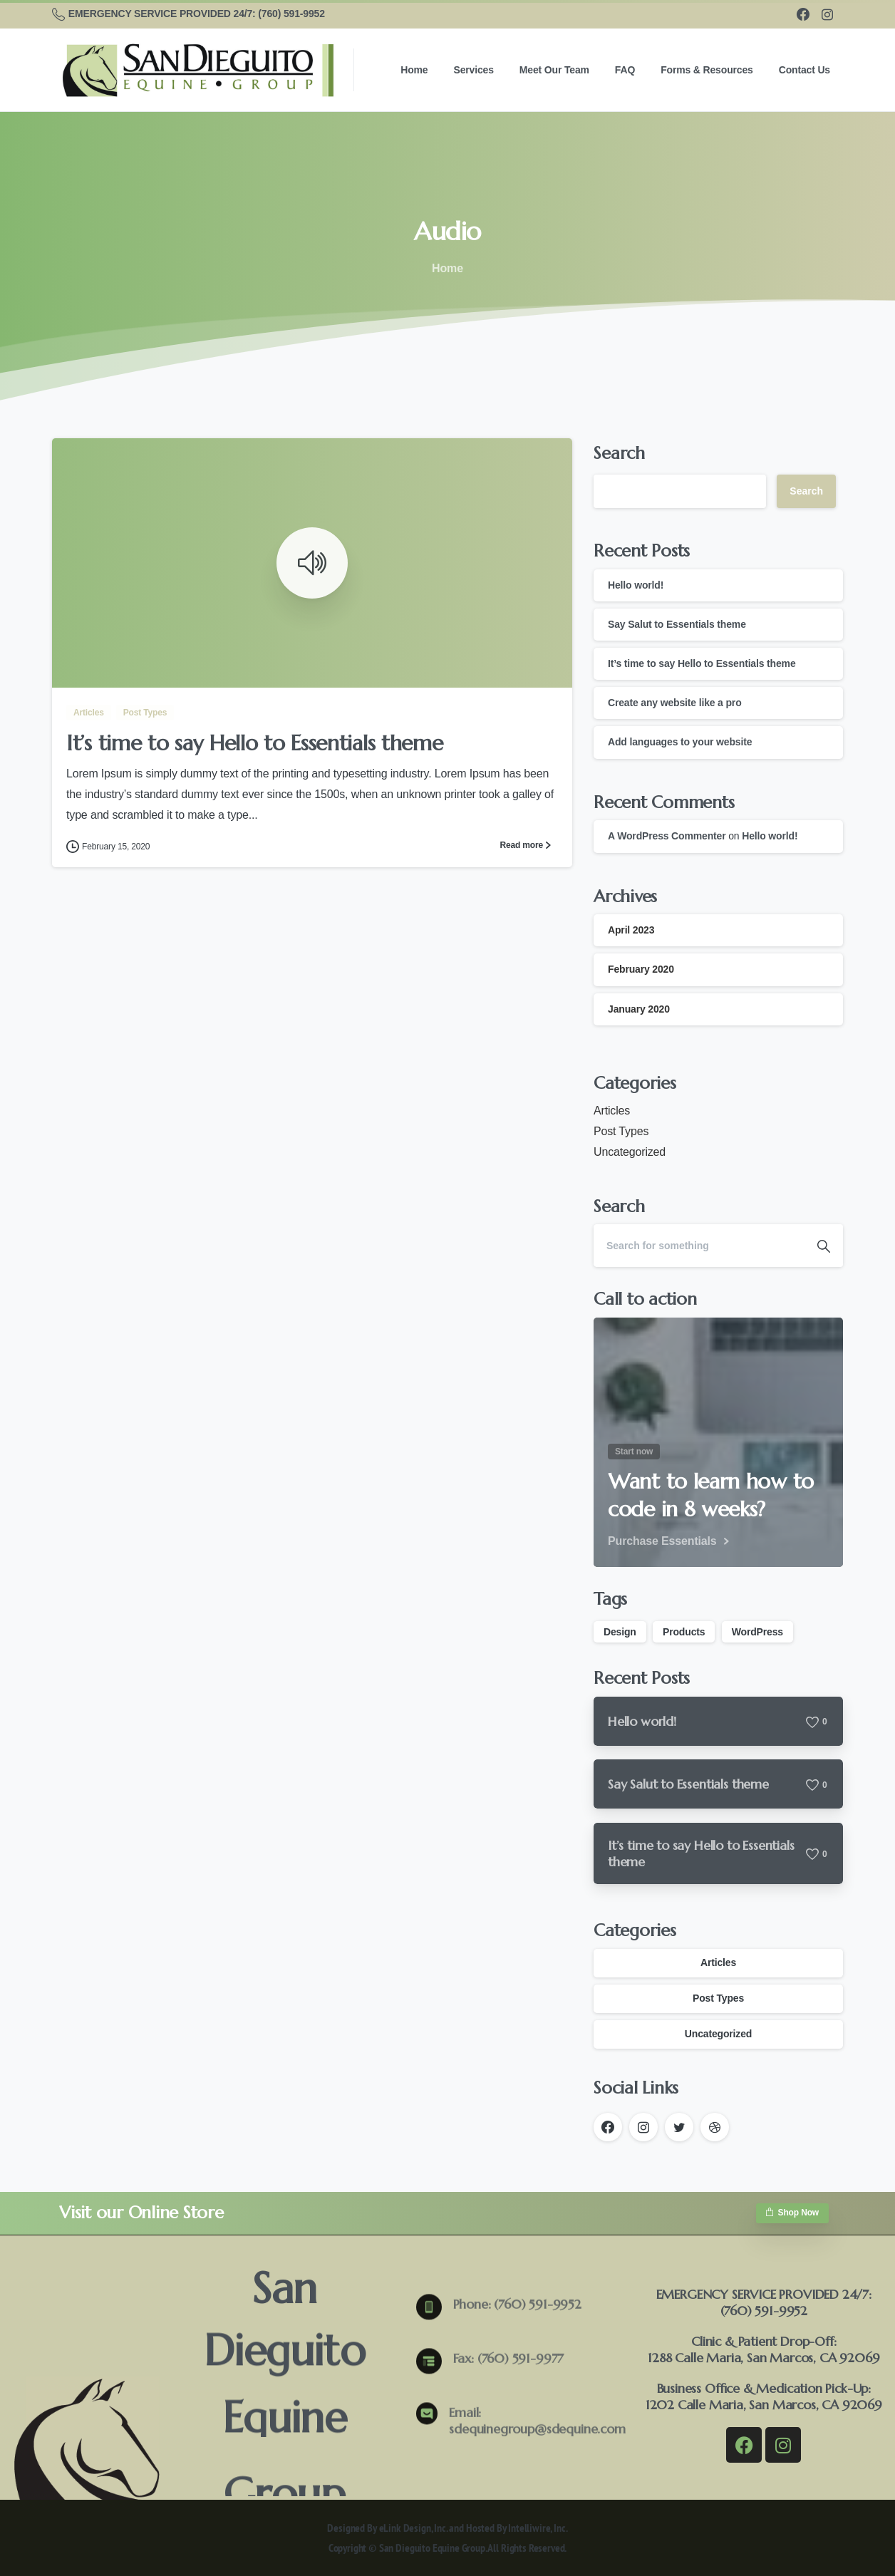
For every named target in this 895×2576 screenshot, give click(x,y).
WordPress (757, 1632)
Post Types (621, 1131)
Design (620, 1632)
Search (619, 453)
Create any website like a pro (675, 702)
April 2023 (631, 930)
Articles (612, 1111)
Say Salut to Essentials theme (677, 624)
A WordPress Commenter (666, 836)
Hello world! (635, 585)
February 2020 (641, 969)
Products (684, 1632)
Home (443, 268)
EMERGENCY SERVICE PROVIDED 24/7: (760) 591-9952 (188, 14)
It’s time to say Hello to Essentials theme (254, 743)
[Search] (699, 1245)
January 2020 (639, 1009)
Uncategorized (630, 1152)
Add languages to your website (680, 742)
